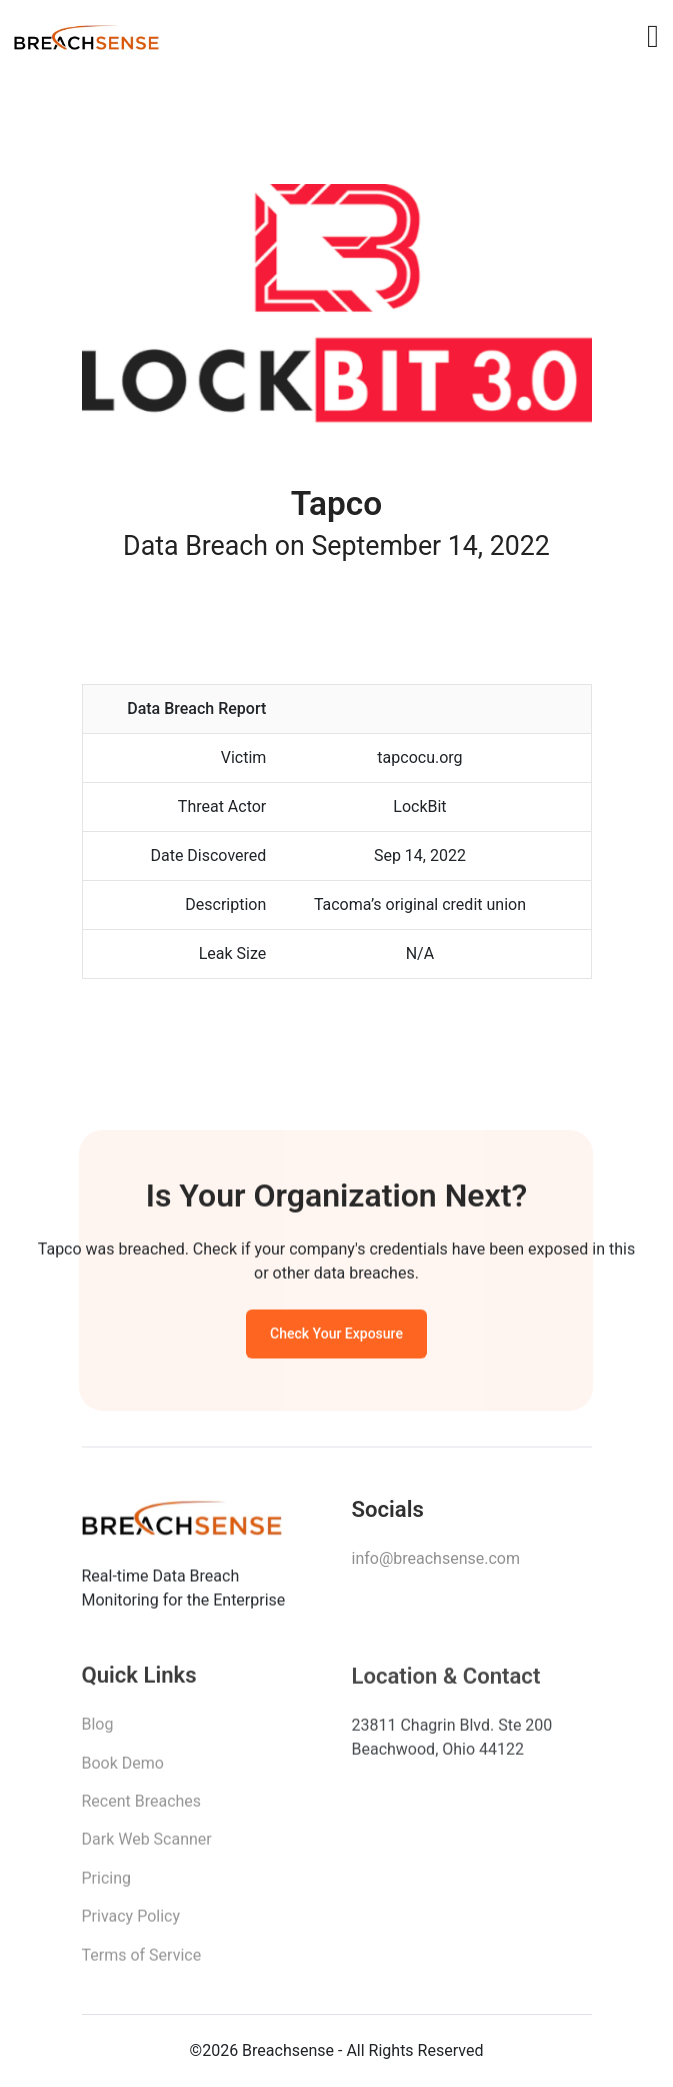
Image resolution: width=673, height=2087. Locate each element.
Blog (98, 1731)
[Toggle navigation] (653, 36)
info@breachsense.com (436, 1564)
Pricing (107, 1885)
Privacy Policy (131, 1923)
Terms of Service (142, 1961)
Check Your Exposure (336, 1337)
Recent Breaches (142, 1808)
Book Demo (123, 1769)
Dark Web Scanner (147, 1846)
